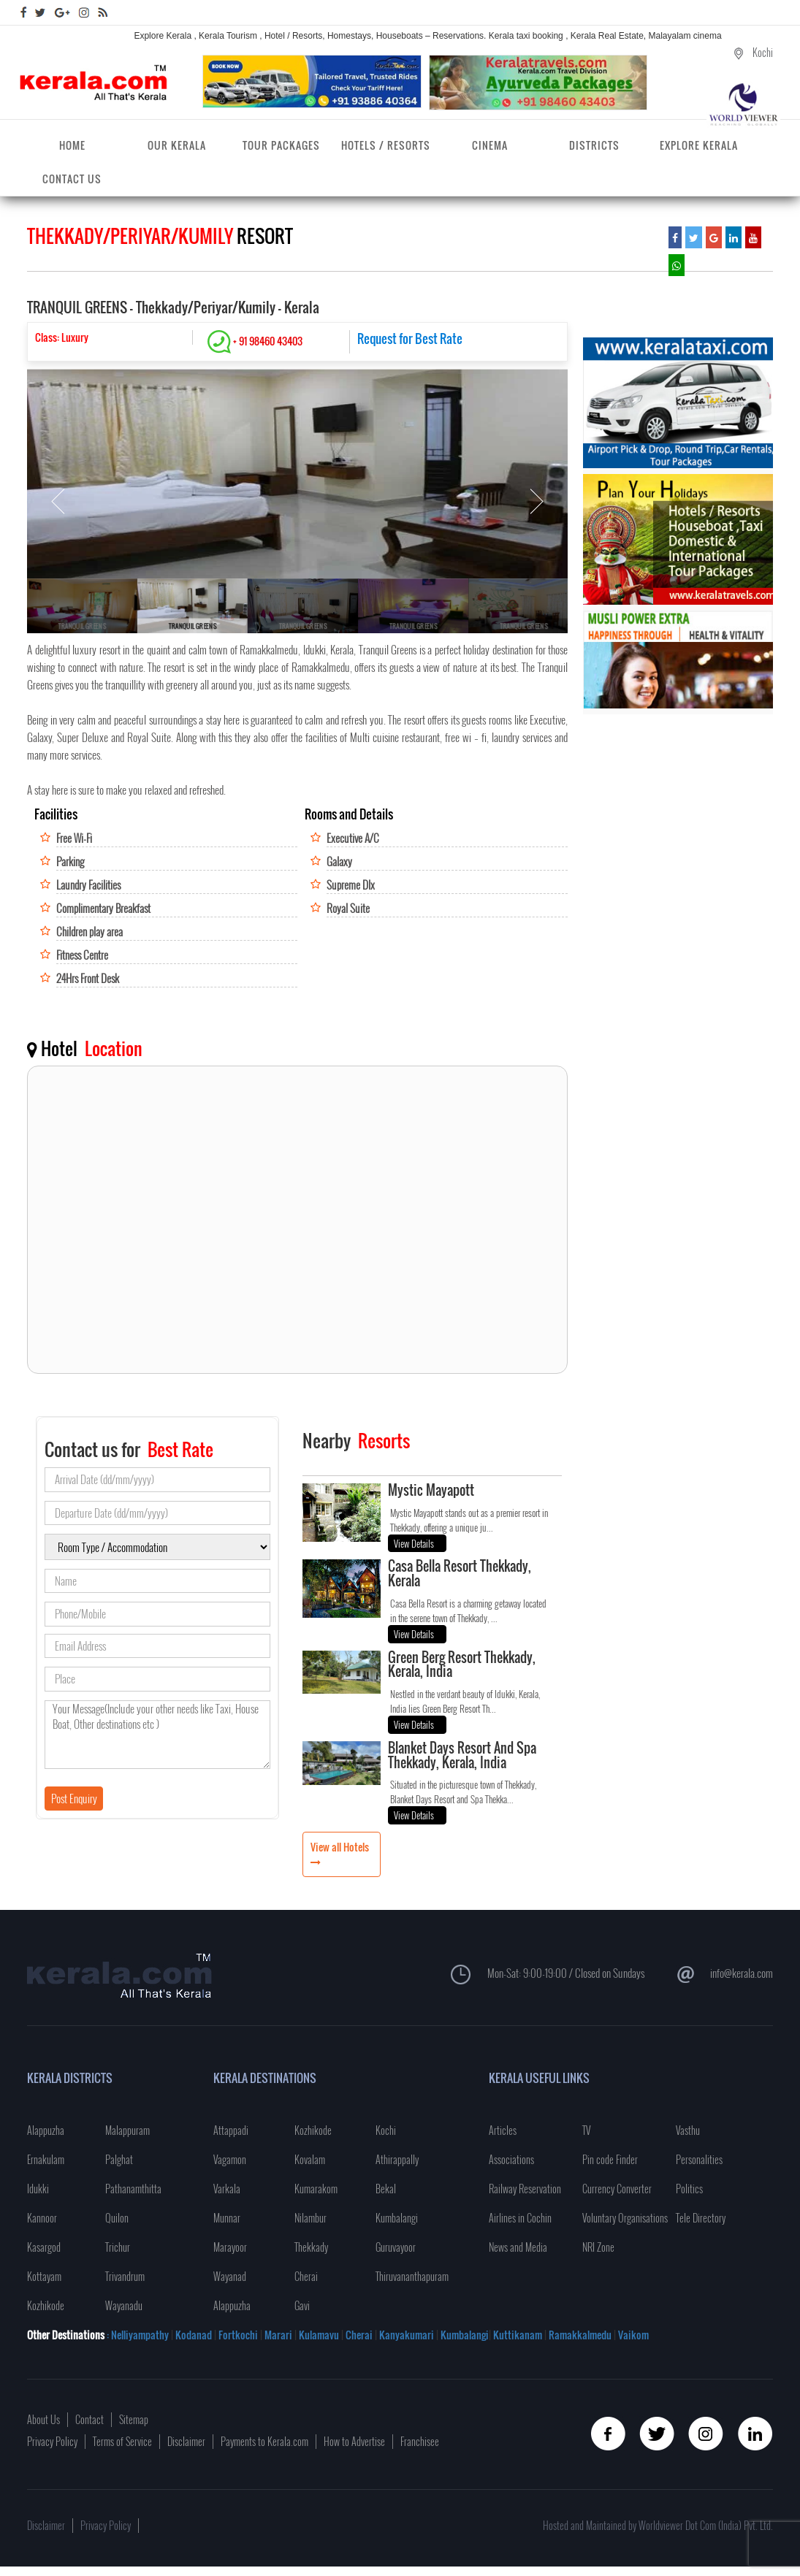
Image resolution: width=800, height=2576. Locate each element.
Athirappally (397, 2159)
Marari (277, 2334)
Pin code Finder (610, 2159)
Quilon (117, 2217)
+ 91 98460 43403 (254, 340)
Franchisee (419, 2441)
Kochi (386, 2130)
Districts (594, 145)
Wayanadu (123, 2305)
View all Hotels (340, 1846)
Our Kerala (177, 145)
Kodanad (194, 2334)
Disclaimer (186, 2441)
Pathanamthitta (133, 2188)
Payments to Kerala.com (264, 2441)
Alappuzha (45, 2130)
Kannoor (42, 2217)
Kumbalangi (397, 2217)
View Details (414, 1543)
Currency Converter (617, 2188)
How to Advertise (354, 2441)
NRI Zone (598, 2247)
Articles (503, 2130)
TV (586, 2130)
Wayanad (229, 2276)
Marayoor (230, 2247)
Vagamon (229, 2159)
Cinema (490, 145)
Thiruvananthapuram (412, 2276)
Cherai (306, 2276)
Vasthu (688, 2130)
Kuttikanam (516, 2334)
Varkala (226, 2188)
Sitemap (133, 2419)
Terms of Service (122, 2441)
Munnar (226, 2217)
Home (72, 145)
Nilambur (310, 2217)
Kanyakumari (406, 2334)
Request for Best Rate (409, 338)
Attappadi (230, 2130)
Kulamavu (320, 2334)
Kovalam (309, 2159)
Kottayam (44, 2276)
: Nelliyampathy (136, 2334)
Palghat (119, 2159)
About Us (43, 2419)
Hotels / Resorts (385, 145)
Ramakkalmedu (580, 2334)
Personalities (699, 2159)
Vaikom (633, 2334)
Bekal (386, 2188)
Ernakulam (45, 2159)
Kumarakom (316, 2188)
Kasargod (44, 2247)
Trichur (117, 2247)
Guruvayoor (396, 2247)
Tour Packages (281, 145)
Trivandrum (125, 2276)
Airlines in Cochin (520, 2217)
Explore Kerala (699, 145)
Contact (89, 2419)
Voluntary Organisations (625, 2217)
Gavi (302, 2305)
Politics (689, 2188)
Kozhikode (45, 2305)
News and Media (518, 2247)
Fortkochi (239, 2334)
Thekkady (311, 2247)
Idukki (38, 2188)
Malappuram (127, 2130)
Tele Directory (700, 2217)
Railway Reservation (525, 2188)
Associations (511, 2159)
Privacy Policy (52, 2441)
